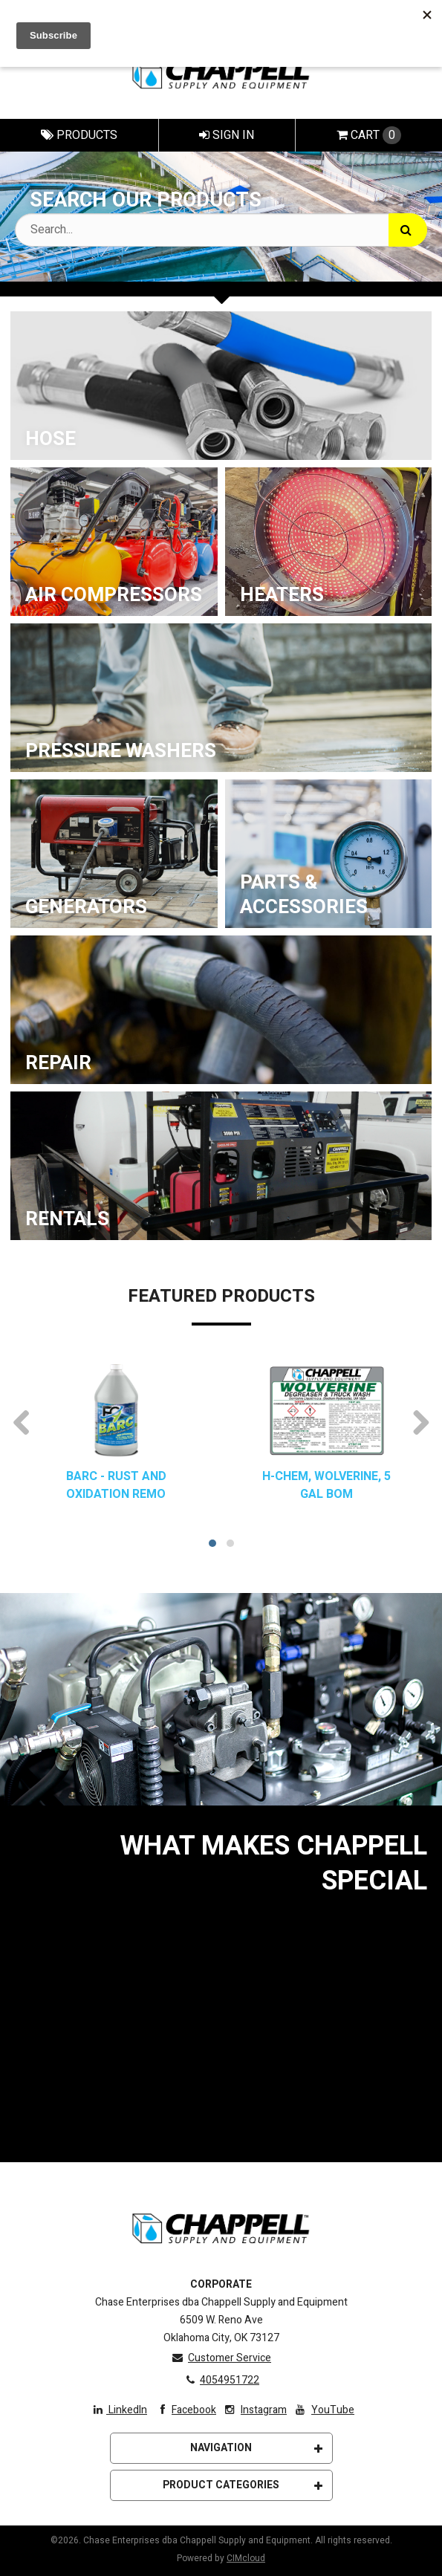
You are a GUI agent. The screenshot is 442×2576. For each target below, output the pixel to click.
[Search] (408, 230)
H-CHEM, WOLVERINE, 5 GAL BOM (326, 1485)
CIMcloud (246, 2558)
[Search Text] (221, 230)
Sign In (226, 135)
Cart (369, 135)
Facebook (184, 2410)
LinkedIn (120, 2410)
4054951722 (221, 2380)
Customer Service (221, 2358)
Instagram (254, 2410)
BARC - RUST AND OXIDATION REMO (116, 1485)
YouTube (323, 2410)
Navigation (256, 2448)
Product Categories (242, 2485)
